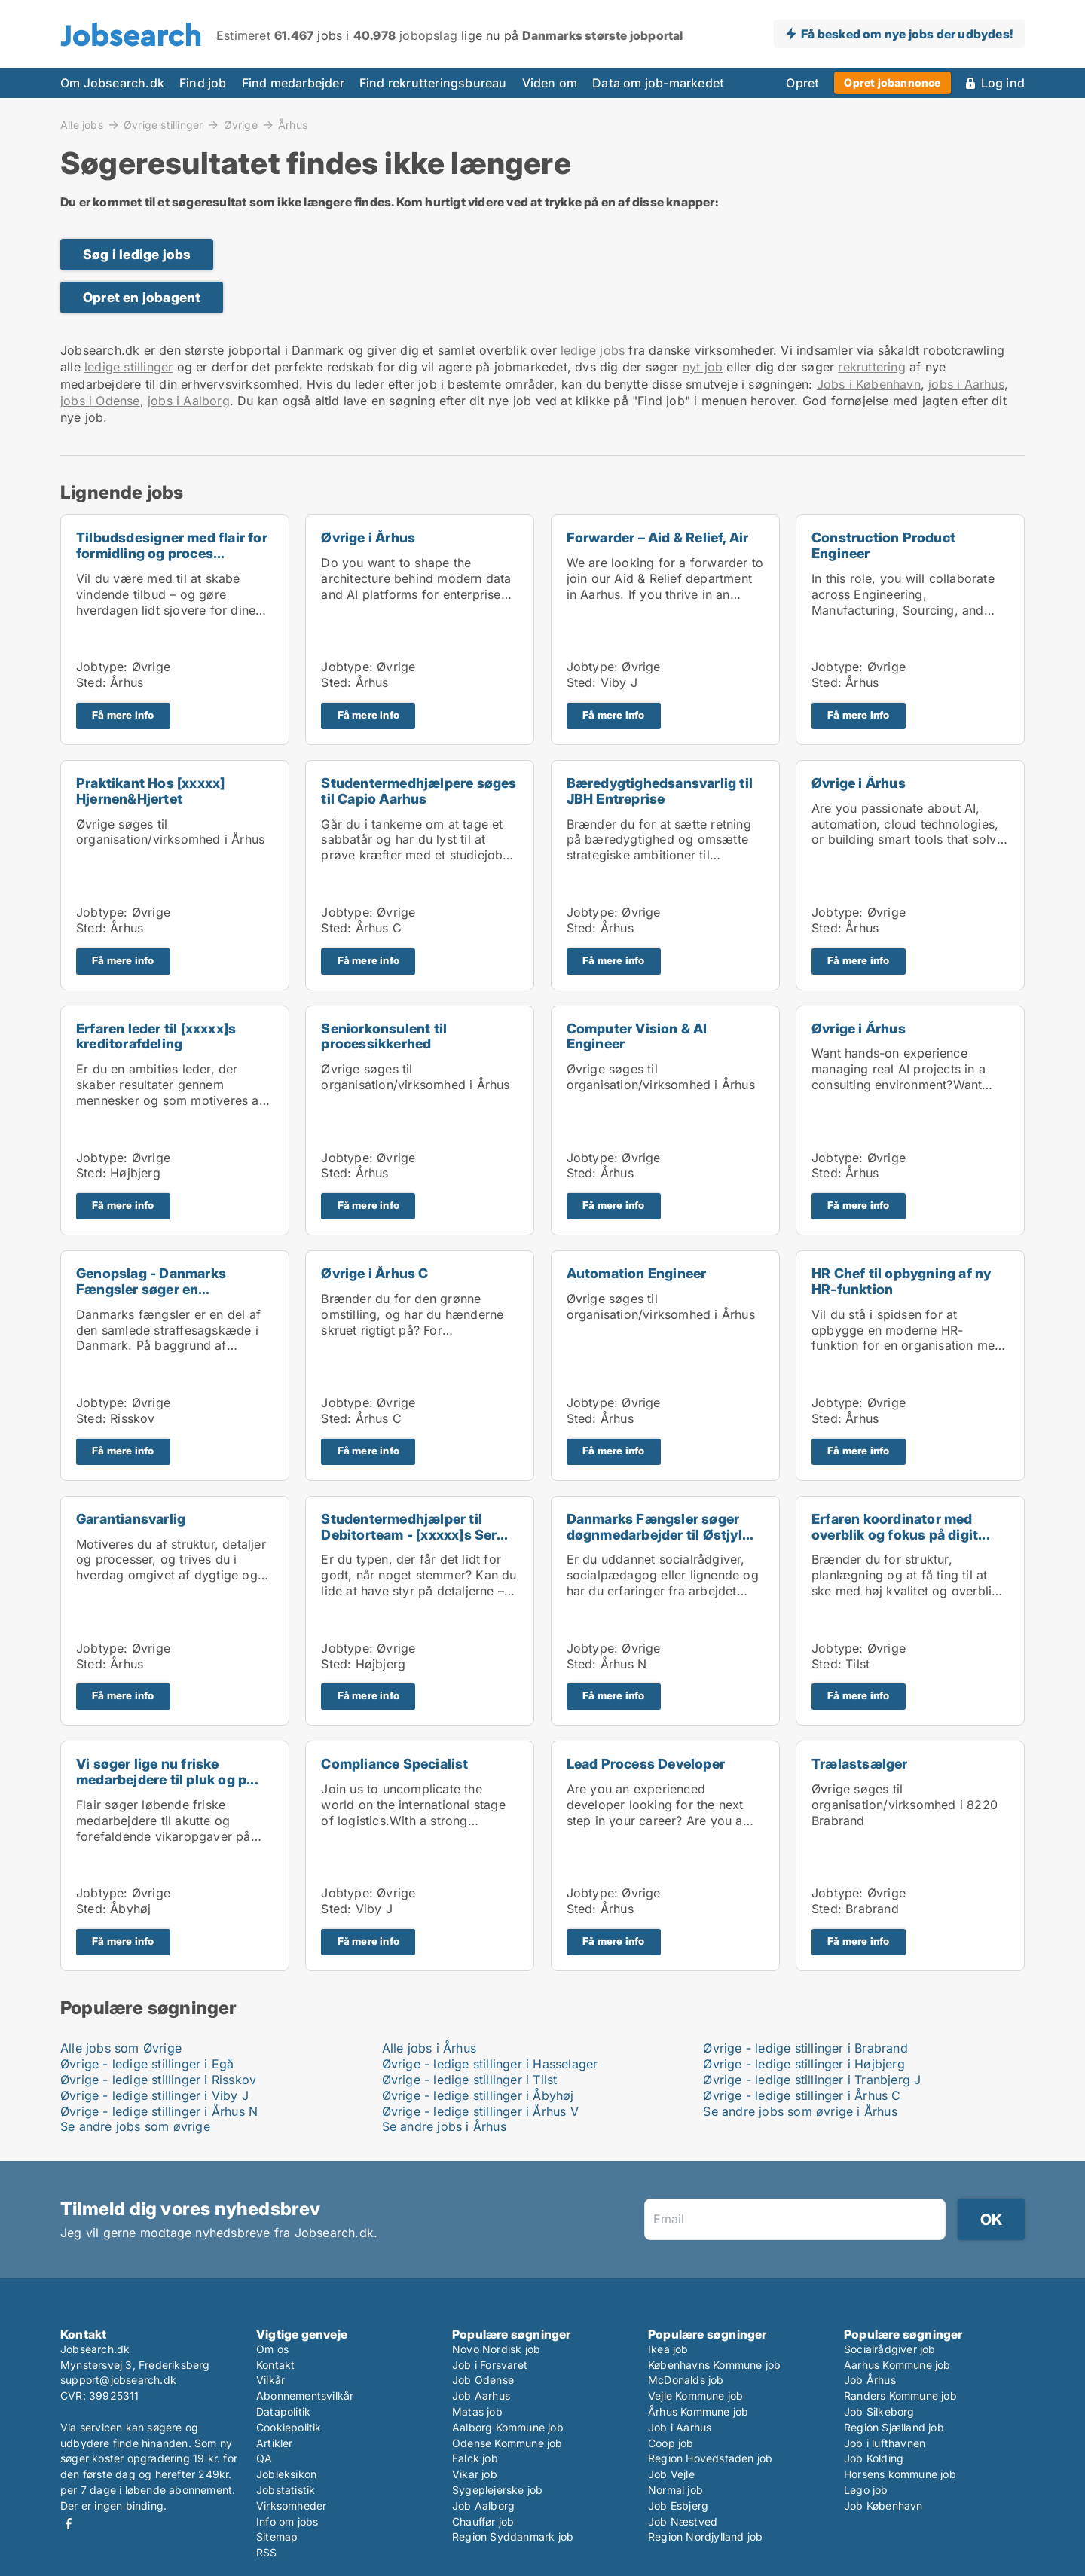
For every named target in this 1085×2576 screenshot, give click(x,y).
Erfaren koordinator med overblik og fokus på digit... (900, 1527)
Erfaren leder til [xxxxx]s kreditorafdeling (156, 1036)
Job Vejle (671, 2474)
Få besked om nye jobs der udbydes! (907, 33)
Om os (272, 2349)
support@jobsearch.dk (118, 2379)
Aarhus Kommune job (897, 2364)
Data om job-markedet (658, 82)
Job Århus (870, 2379)
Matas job (477, 2411)
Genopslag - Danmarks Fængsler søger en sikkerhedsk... (151, 1289)
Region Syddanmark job (512, 2536)
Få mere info (123, 715)
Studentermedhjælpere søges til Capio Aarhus (418, 791)
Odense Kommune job (507, 2443)
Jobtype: (102, 666)
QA (264, 2458)
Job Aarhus (481, 2395)
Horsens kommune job (900, 2474)
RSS (266, 2552)
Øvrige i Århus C (374, 1273)
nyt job (703, 366)
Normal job (675, 2489)
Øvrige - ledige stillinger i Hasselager (490, 2063)
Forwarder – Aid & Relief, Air (658, 537)
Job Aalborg (483, 2505)
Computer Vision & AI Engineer (637, 1036)
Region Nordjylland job (705, 2536)
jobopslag (405, 35)
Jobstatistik (285, 2489)
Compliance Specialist (394, 1764)
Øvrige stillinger (163, 124)
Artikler (274, 2443)
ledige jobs (593, 350)
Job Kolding (873, 2458)
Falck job (475, 2458)
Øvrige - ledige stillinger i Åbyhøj (478, 2095)
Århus (292, 125)
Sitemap (277, 2536)
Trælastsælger (859, 1764)
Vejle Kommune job (695, 2395)
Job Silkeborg (879, 2411)
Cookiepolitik (289, 2427)
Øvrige (241, 124)
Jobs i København (869, 384)
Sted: (91, 682)
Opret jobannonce (892, 82)
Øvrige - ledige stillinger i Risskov (158, 2079)
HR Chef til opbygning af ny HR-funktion (901, 1281)
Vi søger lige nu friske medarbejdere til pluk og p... (167, 1771)
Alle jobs (81, 124)
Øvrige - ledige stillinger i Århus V (480, 2111)
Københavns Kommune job (714, 2364)
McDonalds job (686, 2379)
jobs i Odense (100, 400)
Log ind (1003, 82)
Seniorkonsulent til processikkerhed (384, 1036)
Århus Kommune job (698, 2411)
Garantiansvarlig (130, 1519)
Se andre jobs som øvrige (135, 2126)
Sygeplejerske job (497, 2489)
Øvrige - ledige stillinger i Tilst (470, 2079)
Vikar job (474, 2474)
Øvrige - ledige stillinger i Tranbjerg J (812, 2079)
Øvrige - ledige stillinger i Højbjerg (803, 2063)
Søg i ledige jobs (137, 254)
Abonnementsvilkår (304, 2395)
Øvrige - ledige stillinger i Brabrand (805, 2048)
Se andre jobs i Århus (444, 2126)
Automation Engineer (637, 1273)
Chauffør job (483, 2521)
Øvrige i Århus (368, 537)
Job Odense (483, 2379)
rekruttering (871, 366)
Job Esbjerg (678, 2505)
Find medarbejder (293, 82)
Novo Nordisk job (496, 2349)
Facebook (68, 2523)
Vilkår (270, 2379)
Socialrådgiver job (890, 2349)
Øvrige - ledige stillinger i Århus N (159, 2111)
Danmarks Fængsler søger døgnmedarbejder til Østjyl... (660, 1527)
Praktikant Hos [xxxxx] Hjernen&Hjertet (150, 791)
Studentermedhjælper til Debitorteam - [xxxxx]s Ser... (414, 1527)
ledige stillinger (128, 366)
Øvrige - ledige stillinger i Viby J (154, 2095)
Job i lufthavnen (884, 2443)
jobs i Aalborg (189, 400)
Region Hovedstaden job (710, 2458)
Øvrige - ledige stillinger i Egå (147, 2063)
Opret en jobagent (141, 297)
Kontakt (275, 2364)
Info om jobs (287, 2521)
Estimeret (243, 35)
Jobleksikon (286, 2474)
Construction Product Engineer (883, 545)
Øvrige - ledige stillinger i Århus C (801, 2095)
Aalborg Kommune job (508, 2427)
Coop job (671, 2443)
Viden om (550, 82)
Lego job (866, 2489)
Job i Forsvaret (489, 2364)
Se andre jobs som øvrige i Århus (800, 2111)
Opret (802, 82)
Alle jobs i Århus (429, 2048)
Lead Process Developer (646, 1764)
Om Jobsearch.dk (112, 82)
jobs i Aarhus (966, 384)
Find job (203, 82)
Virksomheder (291, 2505)
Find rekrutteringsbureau (433, 82)
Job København (883, 2505)
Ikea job (668, 2349)
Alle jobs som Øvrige (121, 2048)
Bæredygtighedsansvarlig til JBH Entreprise (660, 791)
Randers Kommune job (900, 2395)
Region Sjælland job (894, 2427)
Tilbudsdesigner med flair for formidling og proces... (171, 545)
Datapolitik (283, 2411)
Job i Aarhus (679, 2427)
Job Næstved (682, 2521)
